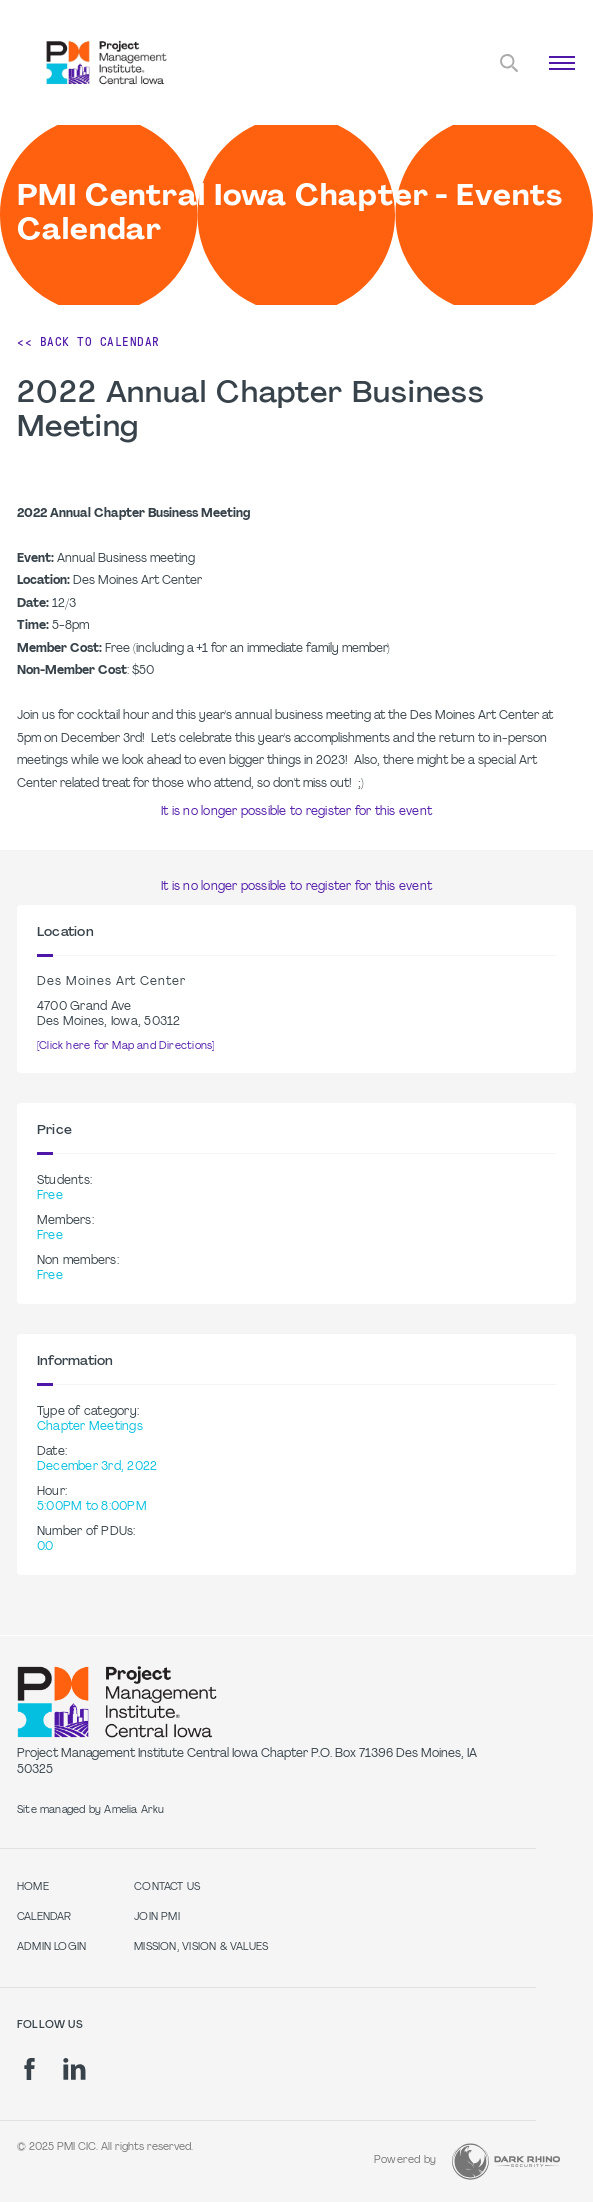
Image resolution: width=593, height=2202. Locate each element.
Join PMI (157, 1917)
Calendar (44, 1917)
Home (33, 1887)
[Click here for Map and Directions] (125, 1046)
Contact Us (167, 1887)
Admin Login (51, 1947)
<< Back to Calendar (88, 342)
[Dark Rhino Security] (506, 2161)
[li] (74, 2069)
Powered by (405, 2160)
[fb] (29, 2069)
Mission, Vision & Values (201, 1947)
